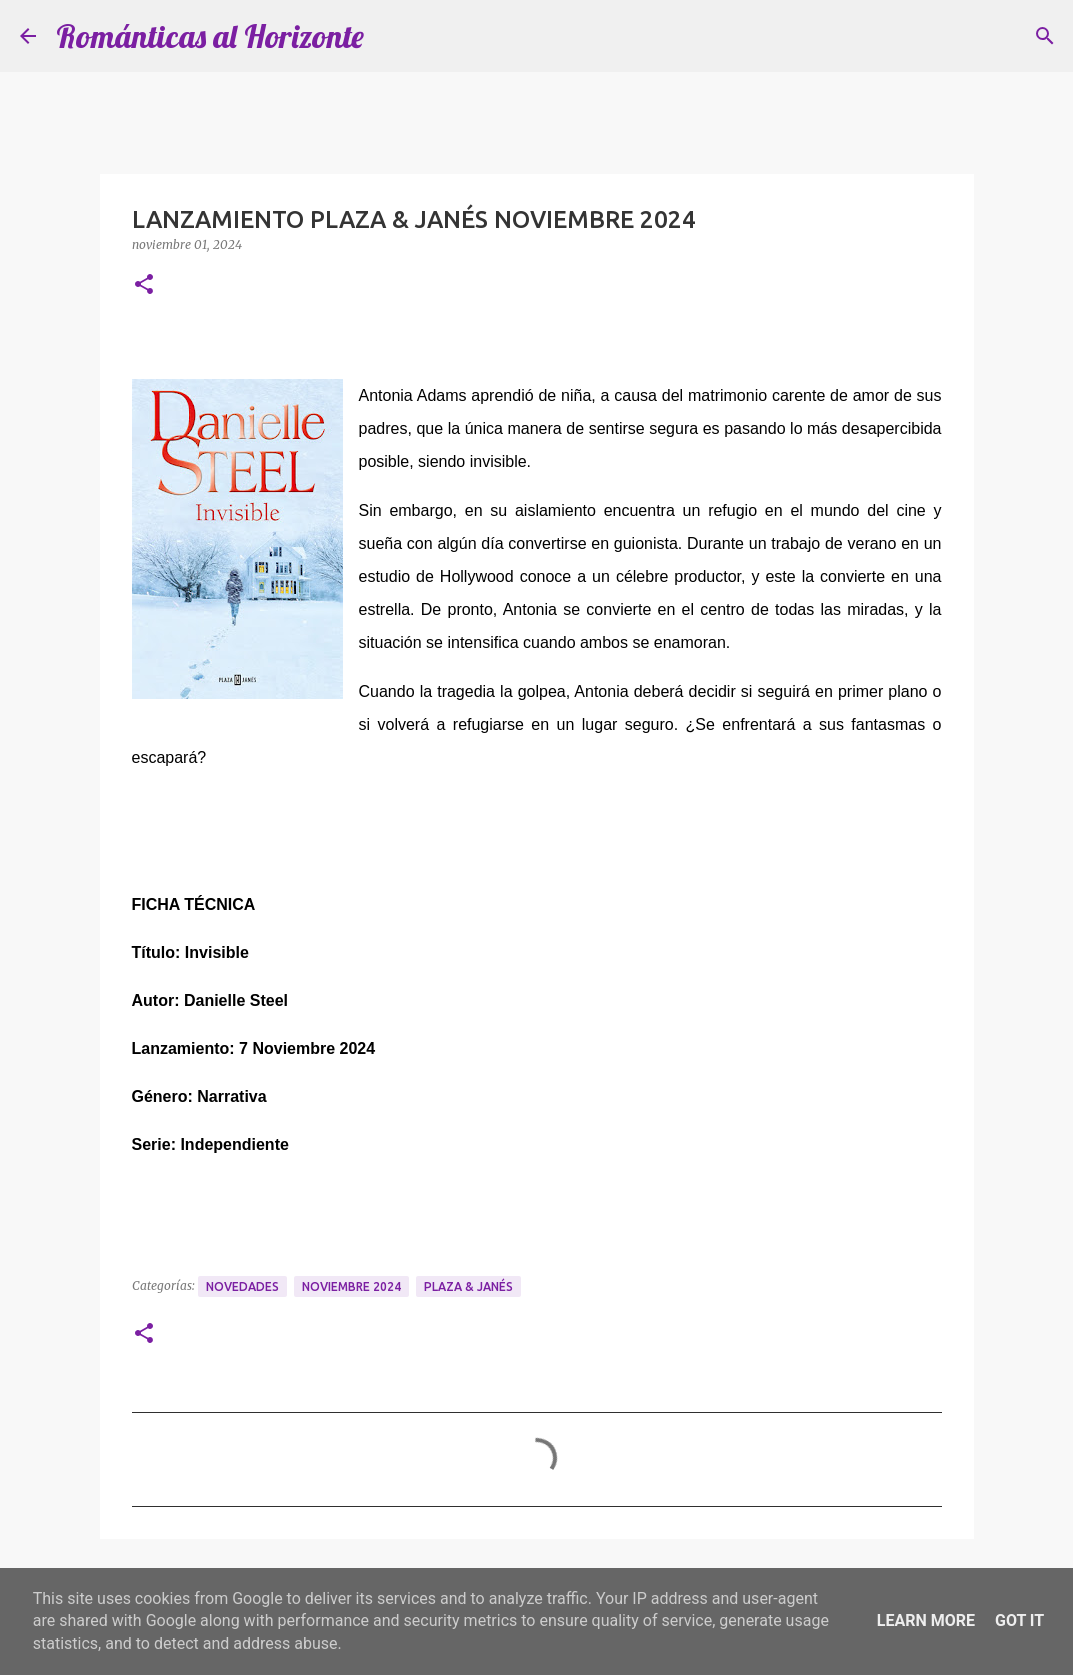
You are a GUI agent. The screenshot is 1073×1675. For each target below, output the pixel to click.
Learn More (926, 1620)
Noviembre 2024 (351, 1286)
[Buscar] (1045, 36)
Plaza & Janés (468, 1286)
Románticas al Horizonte (210, 36)
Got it (1019, 1620)
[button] (144, 285)
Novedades (242, 1286)
